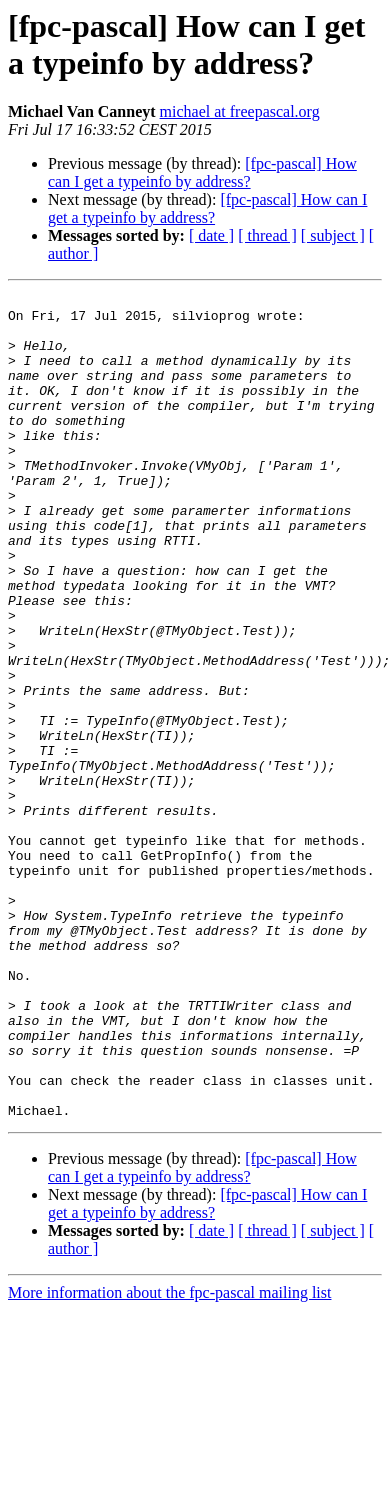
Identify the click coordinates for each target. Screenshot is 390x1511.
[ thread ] (267, 235)
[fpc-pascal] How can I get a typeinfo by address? (202, 172)
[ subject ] (333, 235)
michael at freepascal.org (240, 111)
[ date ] (211, 235)
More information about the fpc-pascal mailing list (169, 1457)
